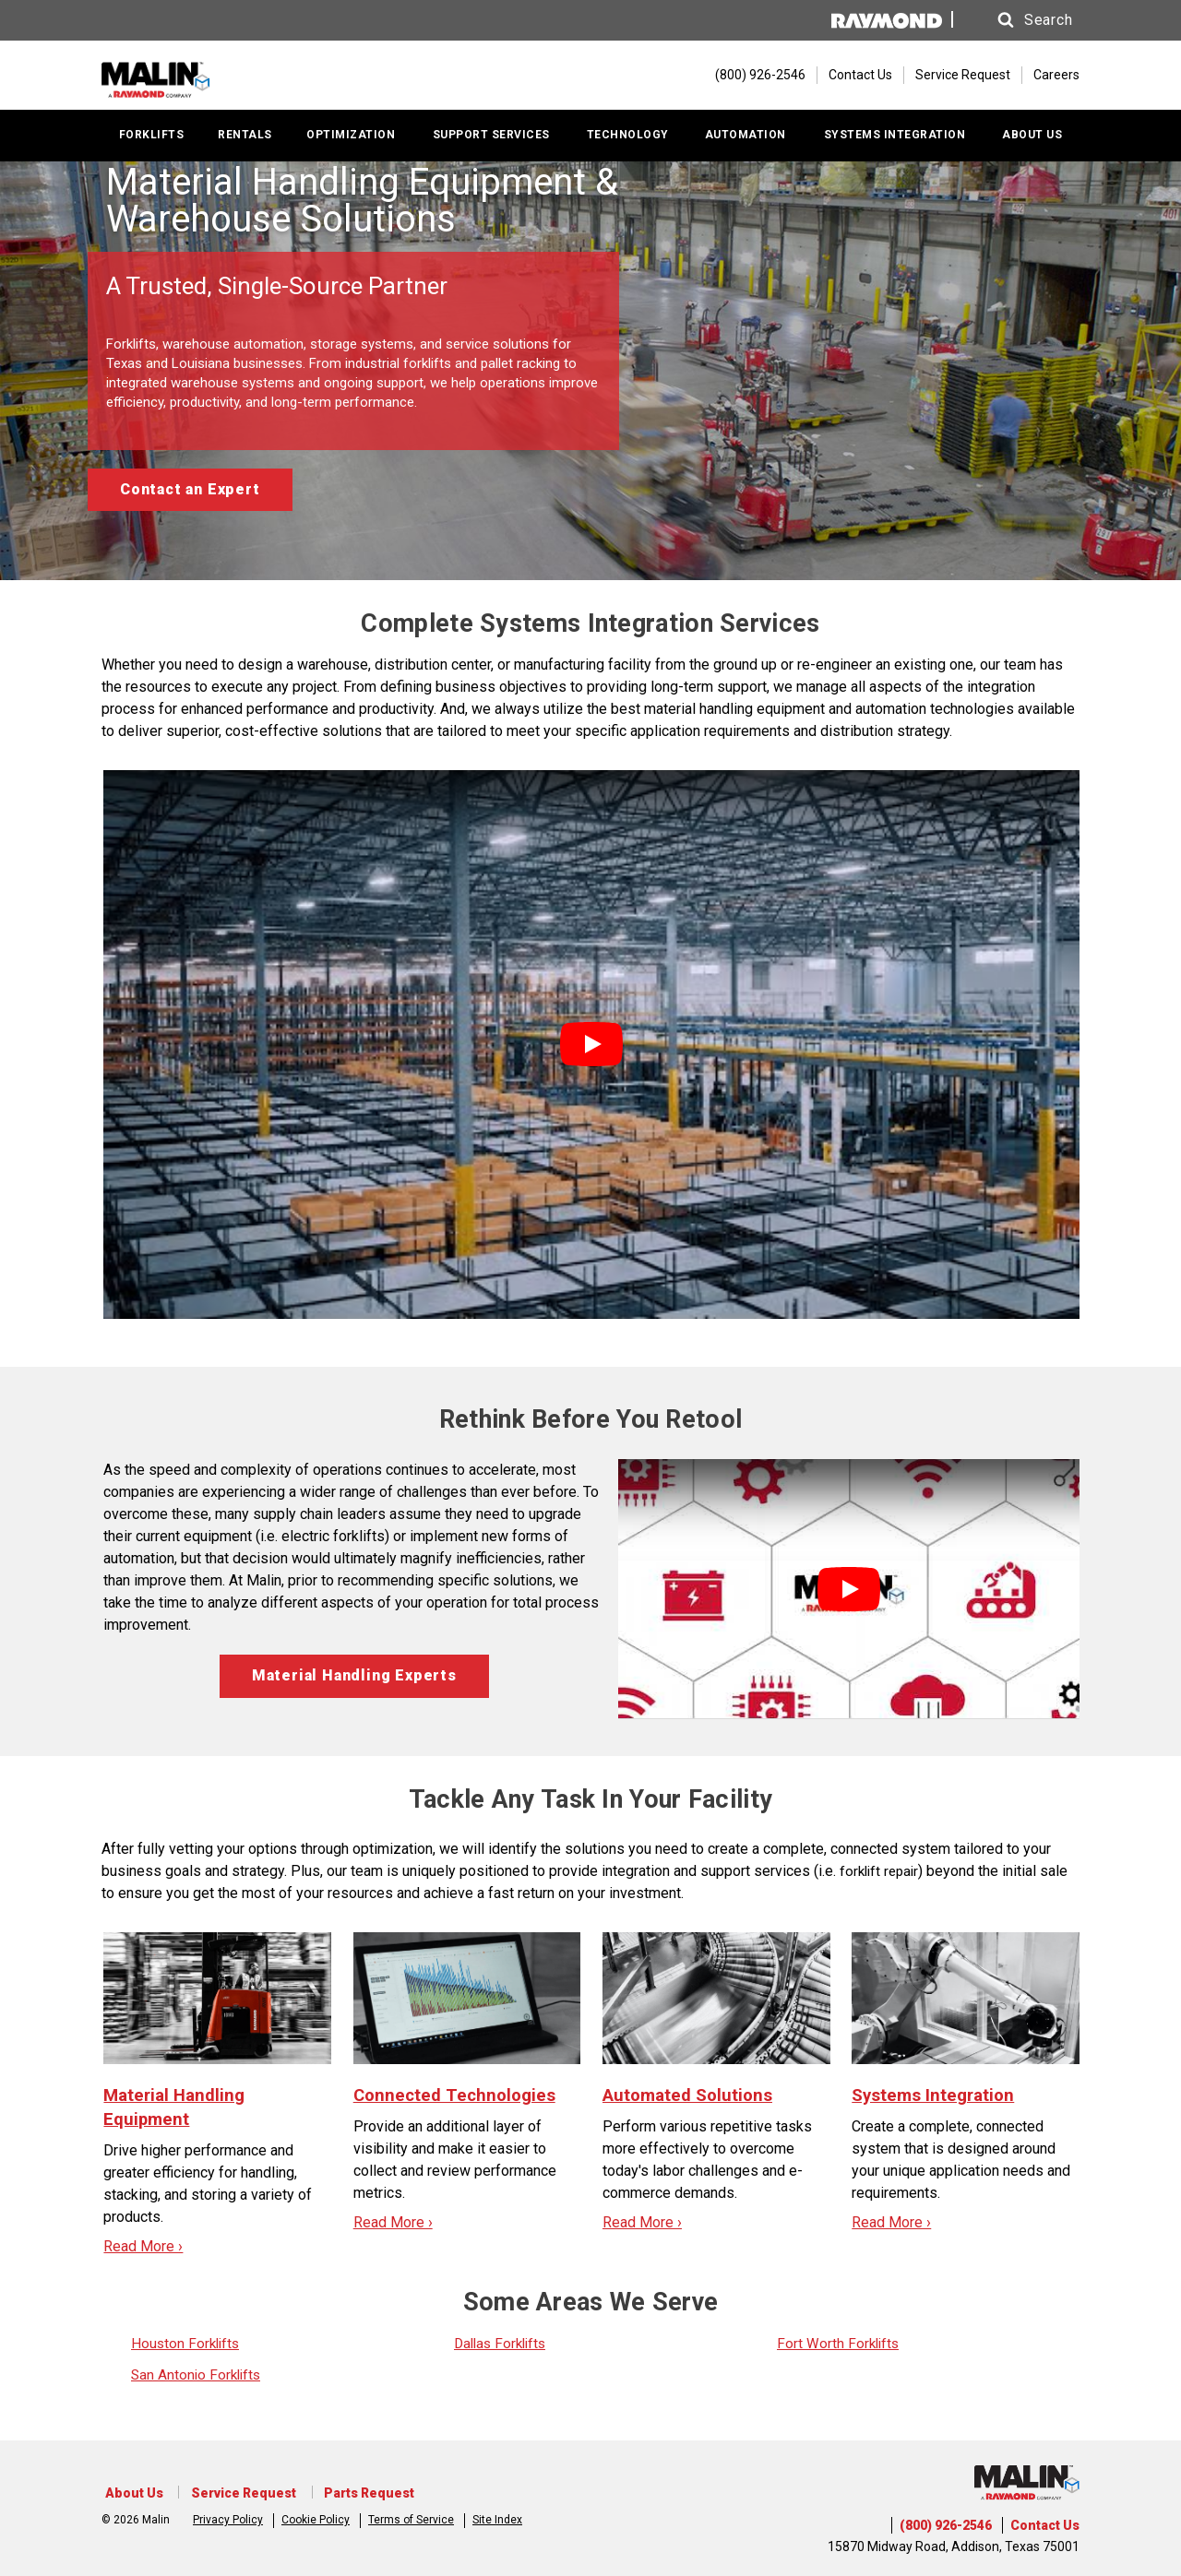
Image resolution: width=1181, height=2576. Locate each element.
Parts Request (352, 2493)
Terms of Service (411, 2517)
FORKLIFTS (152, 139)
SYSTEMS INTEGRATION (895, 139)
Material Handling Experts (354, 1680)
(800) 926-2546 (946, 2525)
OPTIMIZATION (350, 139)
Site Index (497, 2517)
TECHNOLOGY (628, 139)
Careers (1056, 77)
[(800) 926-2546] (751, 77)
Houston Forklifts (187, 2347)
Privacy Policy (228, 2517)
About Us (130, 2493)
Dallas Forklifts (503, 2347)
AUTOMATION (745, 139)
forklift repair (882, 1874)
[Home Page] (209, 77)
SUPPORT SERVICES (491, 139)
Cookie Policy (315, 2517)
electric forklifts (333, 1540)
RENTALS (245, 139)
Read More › (143, 2250)
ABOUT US (1032, 139)
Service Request (962, 77)
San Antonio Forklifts (198, 2378)
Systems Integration (937, 2098)
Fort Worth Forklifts (839, 2347)
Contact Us (860, 77)
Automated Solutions (691, 2098)
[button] (1024, 20)
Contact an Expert (190, 494)
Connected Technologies (458, 2098)
